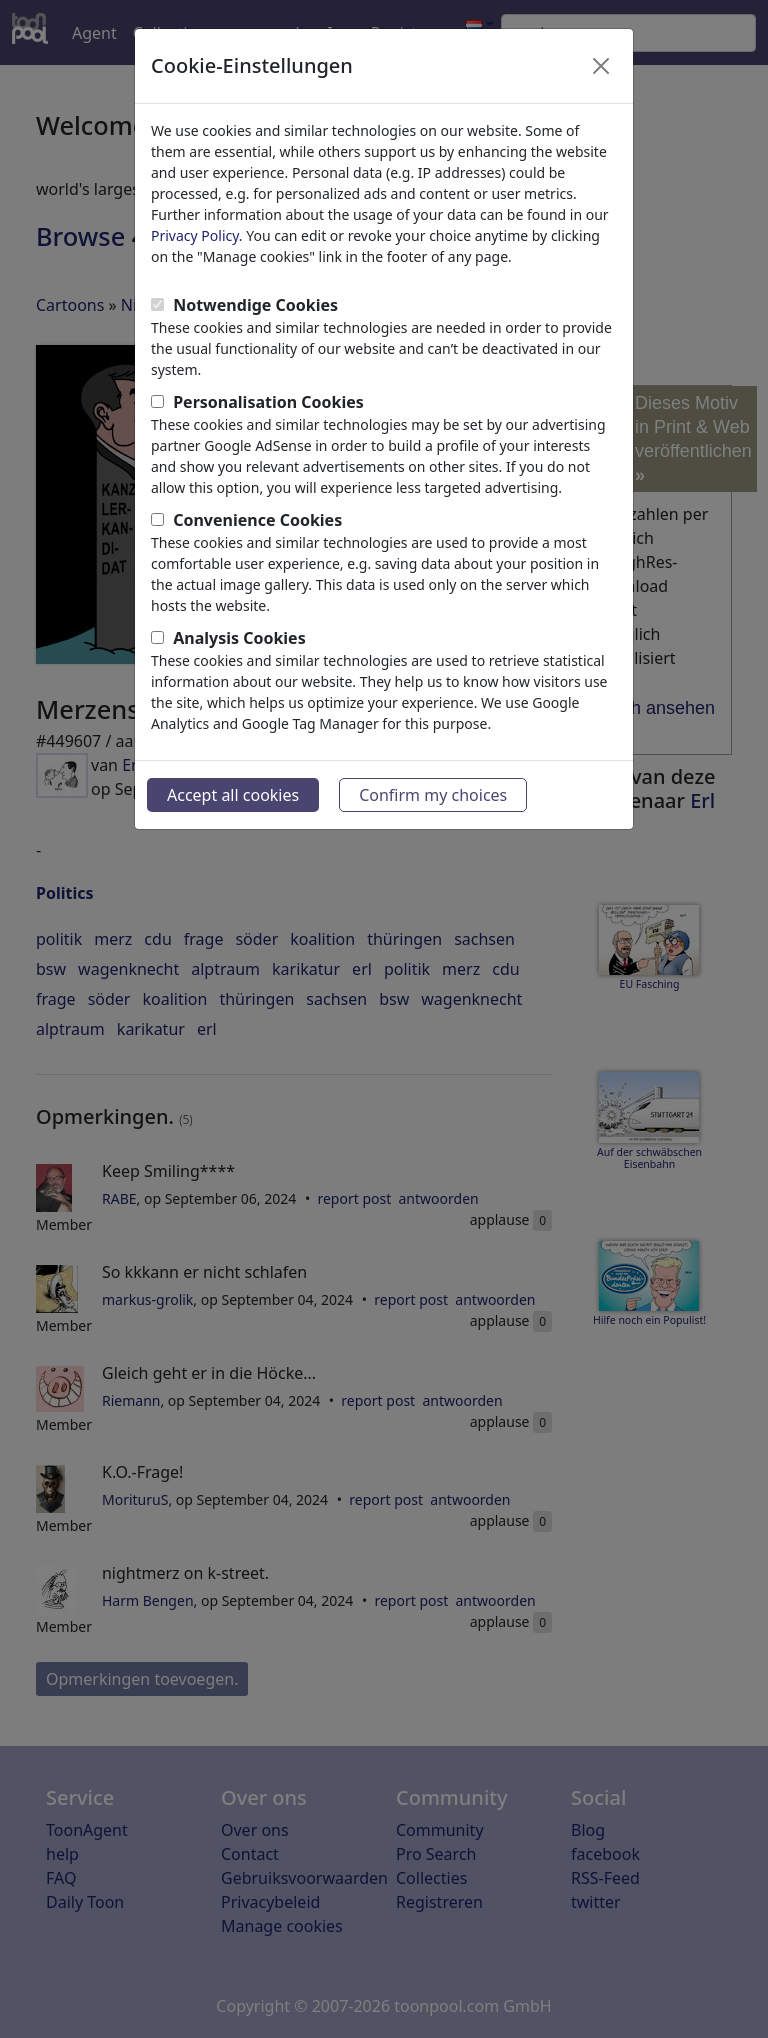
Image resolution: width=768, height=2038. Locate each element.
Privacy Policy (195, 235)
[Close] (601, 66)
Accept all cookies (233, 795)
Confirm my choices (433, 795)
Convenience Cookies (257, 520)
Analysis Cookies (239, 638)
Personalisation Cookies (268, 402)
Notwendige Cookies (255, 305)
